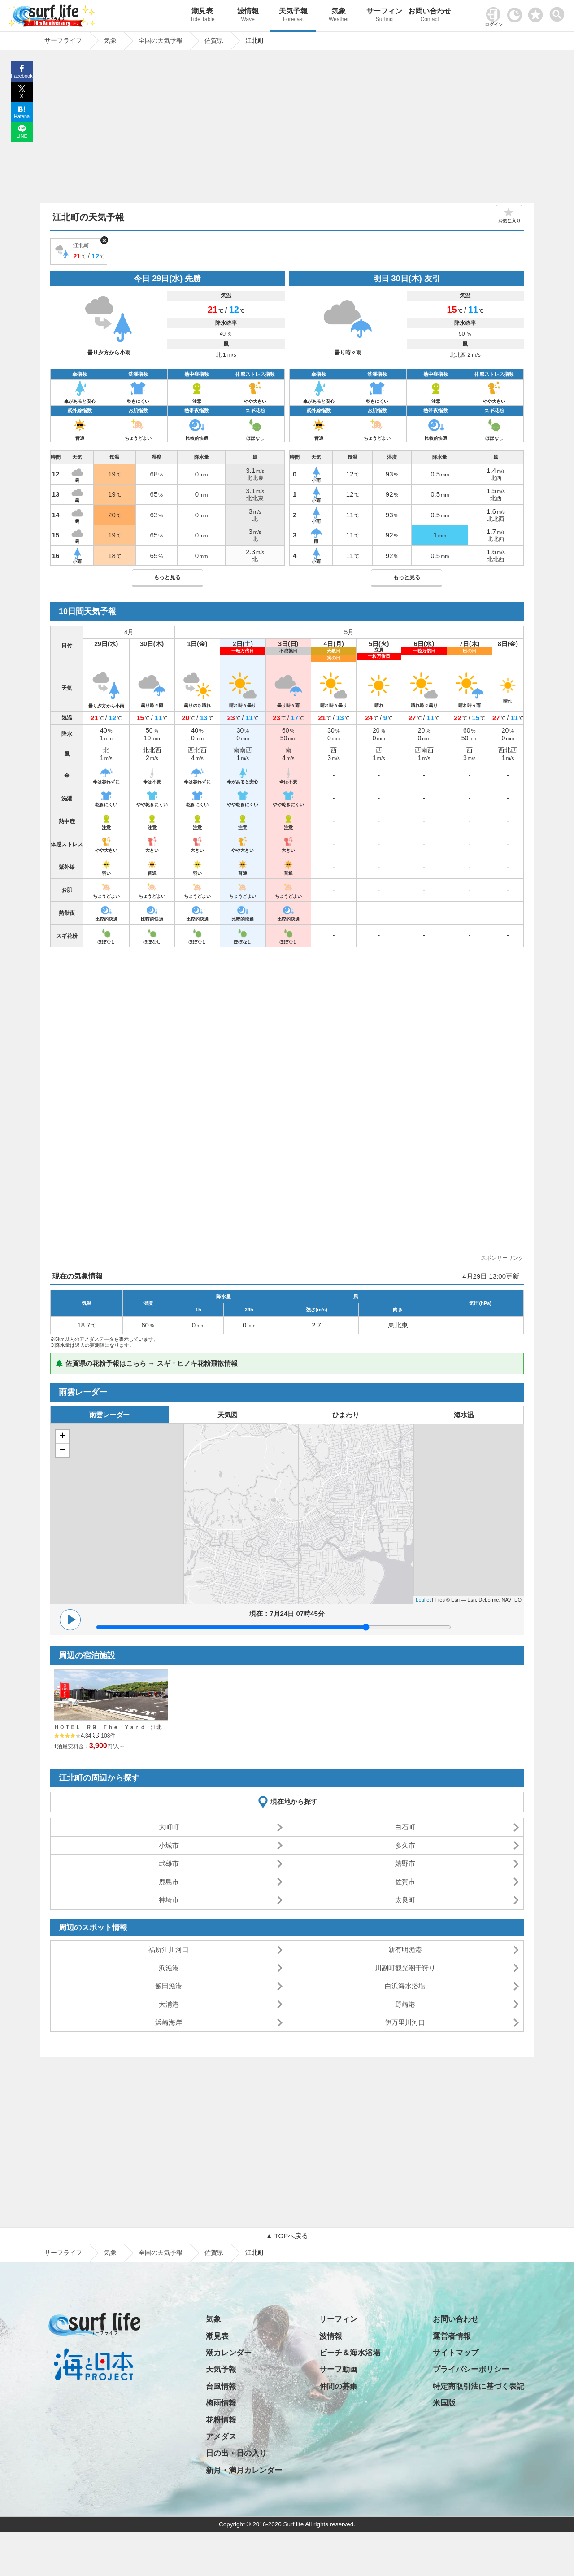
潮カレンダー (229, 2353)
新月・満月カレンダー (244, 2470)
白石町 (405, 1827)
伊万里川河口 (405, 2022)
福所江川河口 (168, 1949)
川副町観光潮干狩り (405, 1968)
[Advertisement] (287, 129)
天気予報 (293, 16)
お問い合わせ (429, 16)
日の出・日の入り (236, 2453)
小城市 (169, 1845)
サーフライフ (63, 2252)
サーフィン (384, 16)
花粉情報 (221, 2420)
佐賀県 (213, 2252)
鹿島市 (169, 1882)
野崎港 (405, 2004)
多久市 (405, 1845)
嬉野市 (405, 1863)
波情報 (247, 16)
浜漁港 (169, 1968)
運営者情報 (452, 2336)
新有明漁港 (405, 1949)
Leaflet (423, 1599)
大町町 (169, 1827)
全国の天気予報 (161, 2252)
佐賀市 (405, 1882)
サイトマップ (455, 2353)
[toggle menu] (559, 12)
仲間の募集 (338, 2386)
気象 (338, 16)
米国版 (444, 2403)
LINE (21, 136)
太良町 (405, 1900)
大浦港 (169, 2004)
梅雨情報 (221, 2403)
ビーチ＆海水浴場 (349, 2353)
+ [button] (62, 1436)
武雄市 (169, 1863)
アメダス (221, 2436)
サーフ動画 (338, 2369)
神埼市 (169, 1900)
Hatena (22, 116)
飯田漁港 (168, 1986)
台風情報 (221, 2386)
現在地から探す (293, 1801)
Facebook (21, 76)
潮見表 (202, 16)
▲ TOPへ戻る (287, 2236)
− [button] (62, 1450)
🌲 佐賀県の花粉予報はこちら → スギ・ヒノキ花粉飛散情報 (146, 1363)
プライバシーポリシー (471, 2369)
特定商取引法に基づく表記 (478, 2386)
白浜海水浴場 (405, 1986)
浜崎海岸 (168, 2022)
